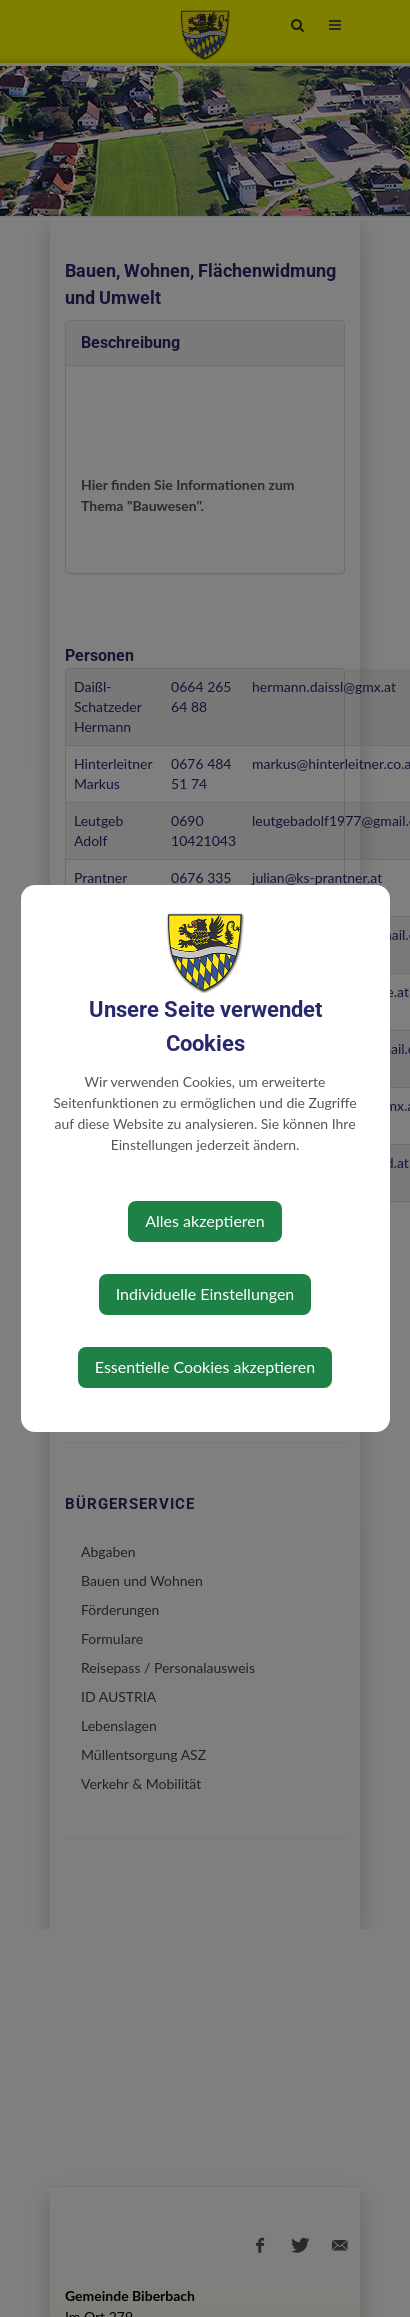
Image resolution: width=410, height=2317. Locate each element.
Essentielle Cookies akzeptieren (205, 1366)
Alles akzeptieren (204, 1220)
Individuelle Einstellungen (205, 1293)
